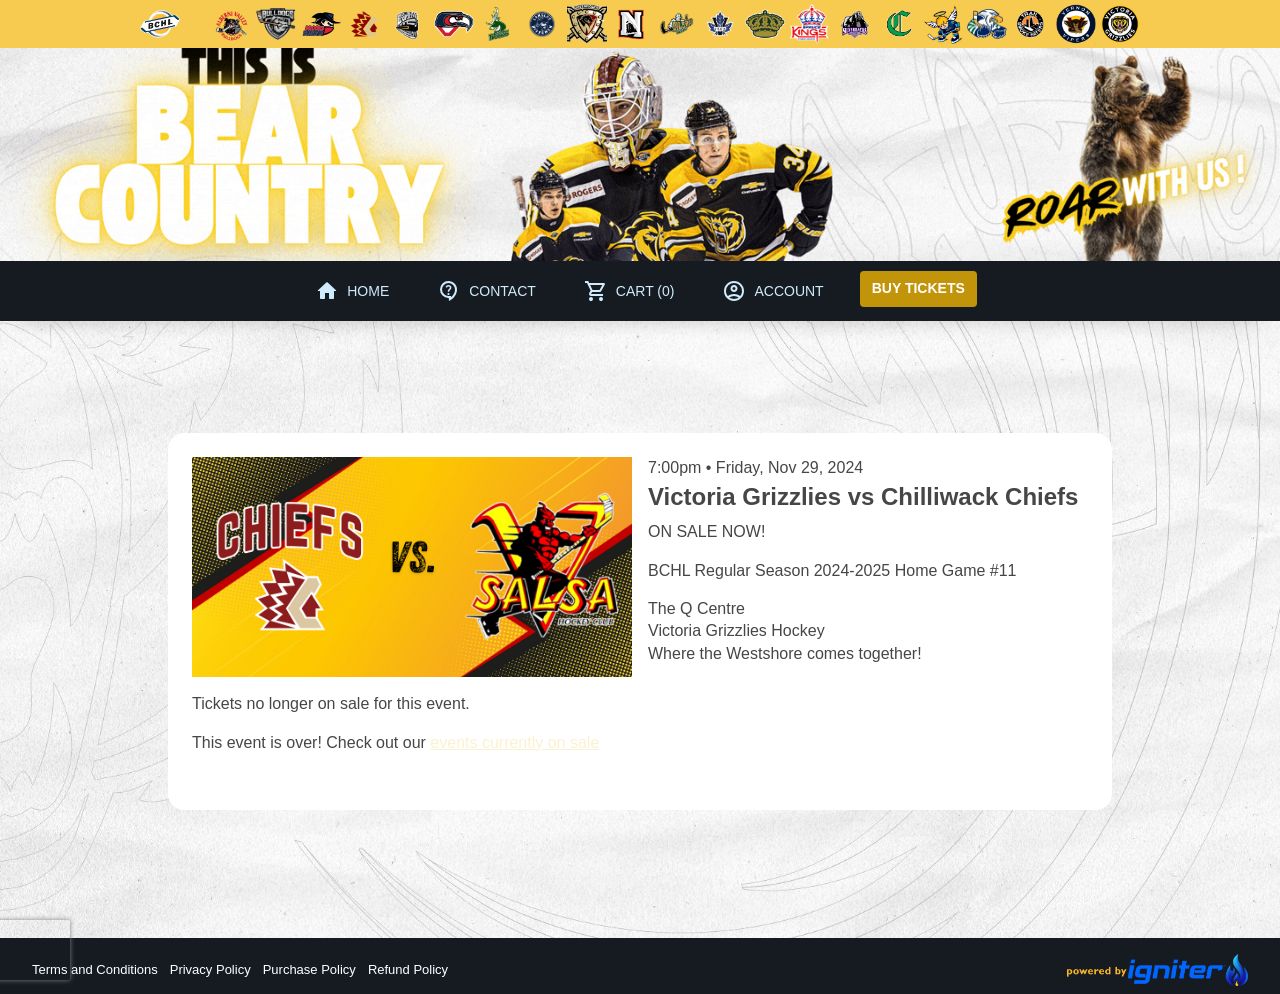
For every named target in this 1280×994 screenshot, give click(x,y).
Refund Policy (408, 969)
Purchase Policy (309, 969)
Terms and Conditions (95, 969)
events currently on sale (514, 742)
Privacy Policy (210, 969)
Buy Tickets (918, 288)
